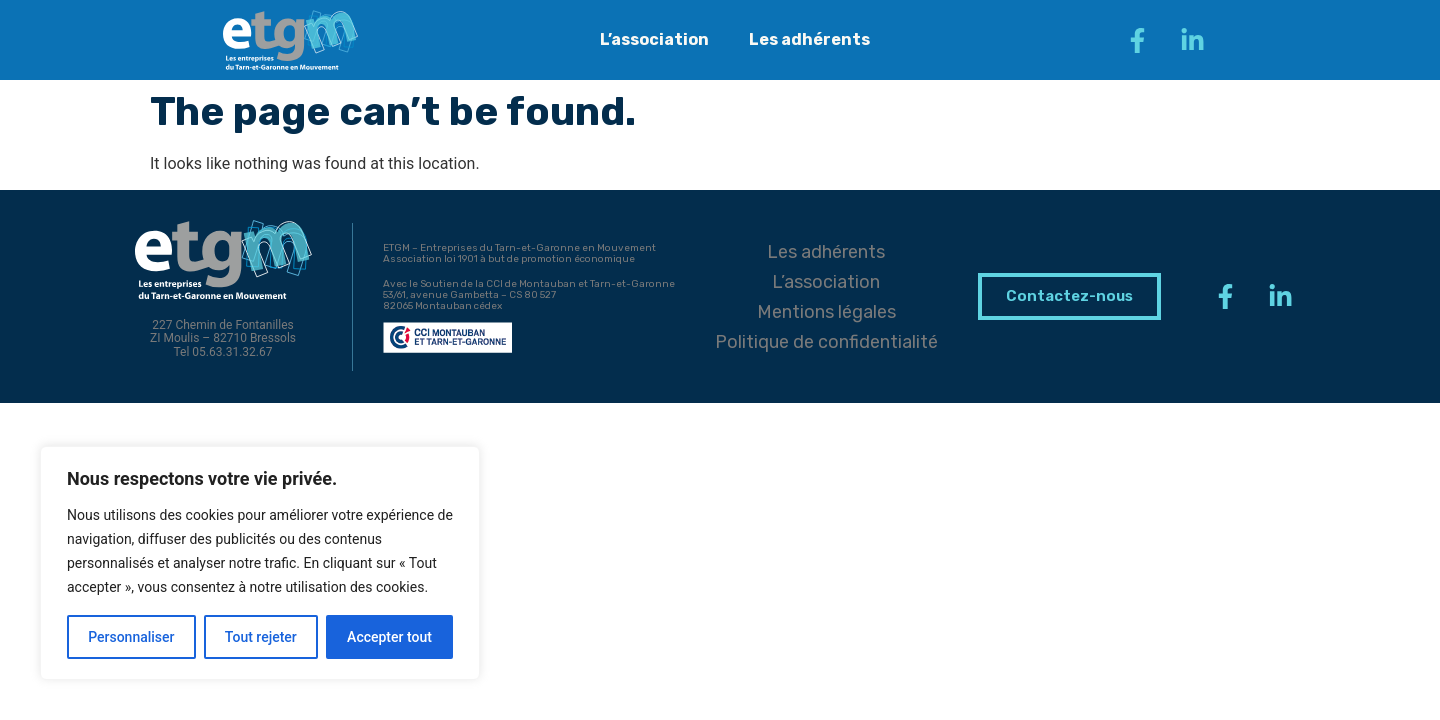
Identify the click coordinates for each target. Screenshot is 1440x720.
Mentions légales (826, 312)
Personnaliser (131, 637)
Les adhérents (809, 39)
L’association (654, 39)
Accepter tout (389, 637)
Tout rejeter (261, 637)
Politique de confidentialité (826, 342)
